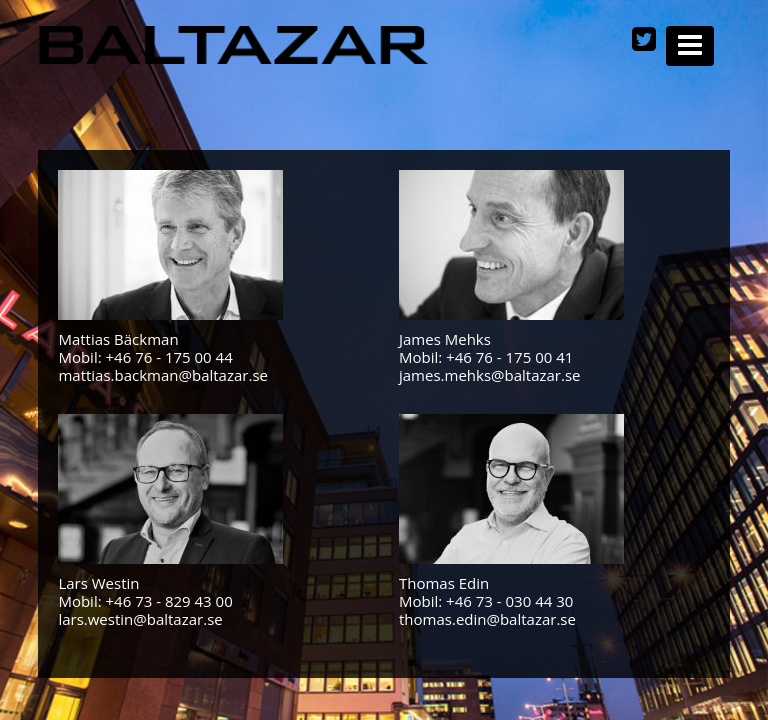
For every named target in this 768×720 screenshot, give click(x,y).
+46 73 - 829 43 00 (169, 601)
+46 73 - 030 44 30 (509, 601)
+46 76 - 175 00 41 (509, 357)
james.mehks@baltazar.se (490, 375)
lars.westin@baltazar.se (140, 619)
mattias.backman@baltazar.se (163, 375)
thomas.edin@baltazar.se (487, 619)
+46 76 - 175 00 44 (169, 357)
